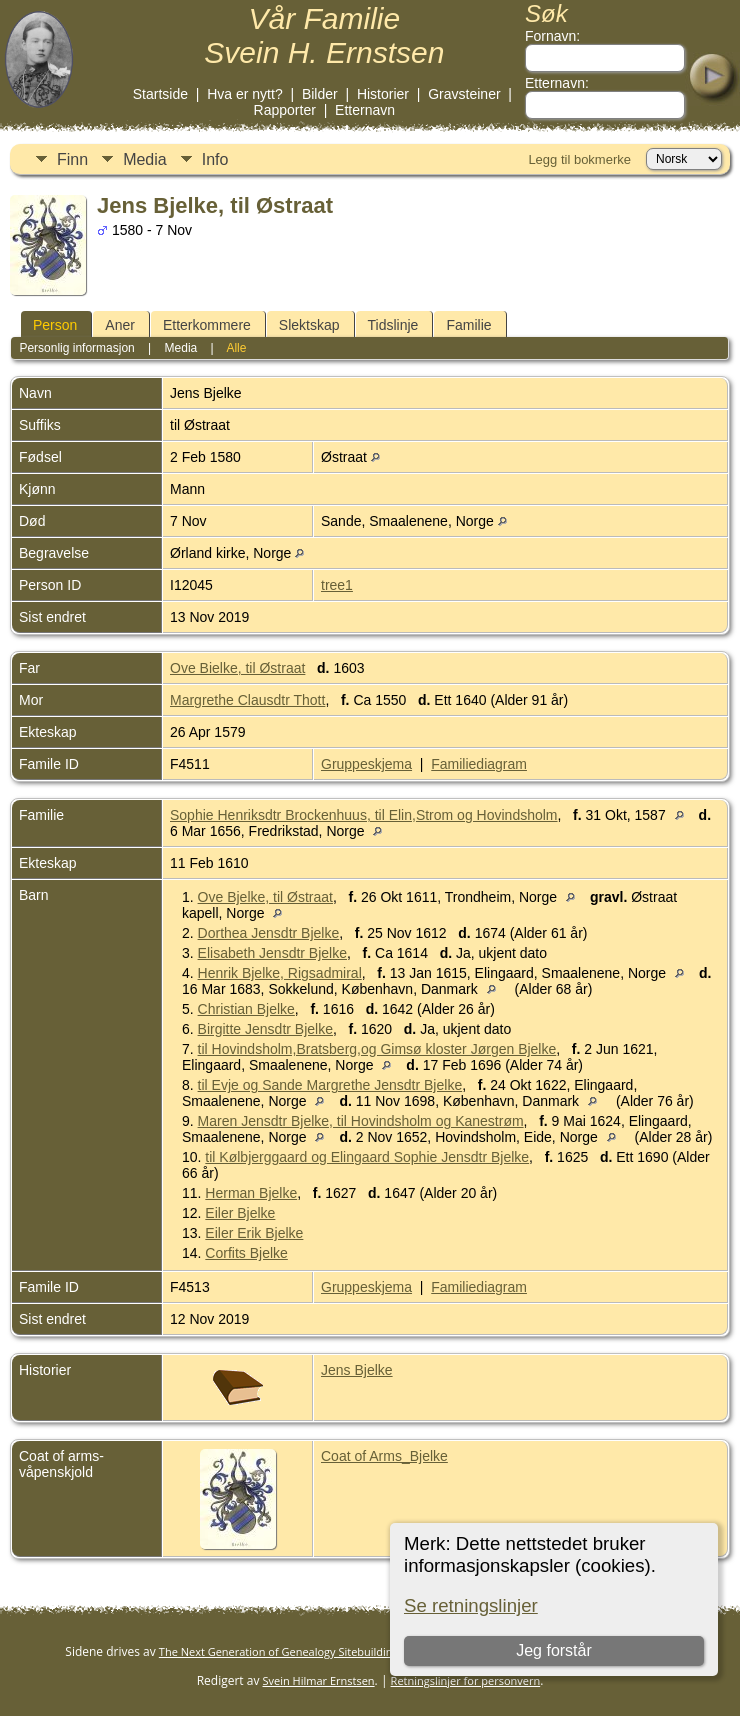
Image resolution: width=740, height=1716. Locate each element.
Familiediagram (479, 764)
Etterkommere (207, 325)
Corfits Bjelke (246, 1253)
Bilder (320, 94)
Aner (120, 325)
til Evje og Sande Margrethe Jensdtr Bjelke (330, 1085)
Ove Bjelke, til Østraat (265, 897)
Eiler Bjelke (240, 1213)
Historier (383, 94)
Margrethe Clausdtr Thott (247, 700)
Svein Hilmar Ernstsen (319, 1680)
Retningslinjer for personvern (466, 1680)
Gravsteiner (464, 94)
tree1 (337, 585)
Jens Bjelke (357, 1370)
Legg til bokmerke (579, 159)
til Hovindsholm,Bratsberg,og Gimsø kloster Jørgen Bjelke (377, 1049)
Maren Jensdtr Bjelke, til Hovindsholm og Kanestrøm (361, 1121)
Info (215, 159)
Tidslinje (393, 325)
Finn (72, 159)
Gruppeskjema (366, 764)
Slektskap (309, 325)
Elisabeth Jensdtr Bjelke (272, 953)
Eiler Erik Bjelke (254, 1233)
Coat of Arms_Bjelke (384, 1456)
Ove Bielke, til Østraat (237, 668)
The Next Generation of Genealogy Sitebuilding (279, 1651)
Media (145, 159)
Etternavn (365, 110)
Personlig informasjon (76, 348)
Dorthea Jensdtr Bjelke (269, 933)
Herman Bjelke (251, 1193)
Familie (468, 325)
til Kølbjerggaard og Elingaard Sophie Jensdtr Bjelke (367, 1157)
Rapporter (285, 110)
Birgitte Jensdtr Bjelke (265, 1029)
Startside (160, 94)
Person (55, 325)
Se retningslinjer (471, 1605)
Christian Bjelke (246, 1009)
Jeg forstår (554, 1650)
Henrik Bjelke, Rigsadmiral (280, 973)
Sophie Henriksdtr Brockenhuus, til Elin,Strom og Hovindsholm (364, 815)
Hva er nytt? (244, 94)
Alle (236, 348)
